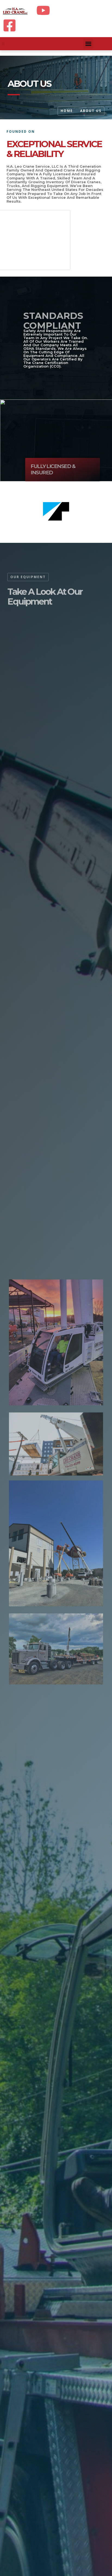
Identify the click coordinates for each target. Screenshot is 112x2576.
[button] (3, 43)
